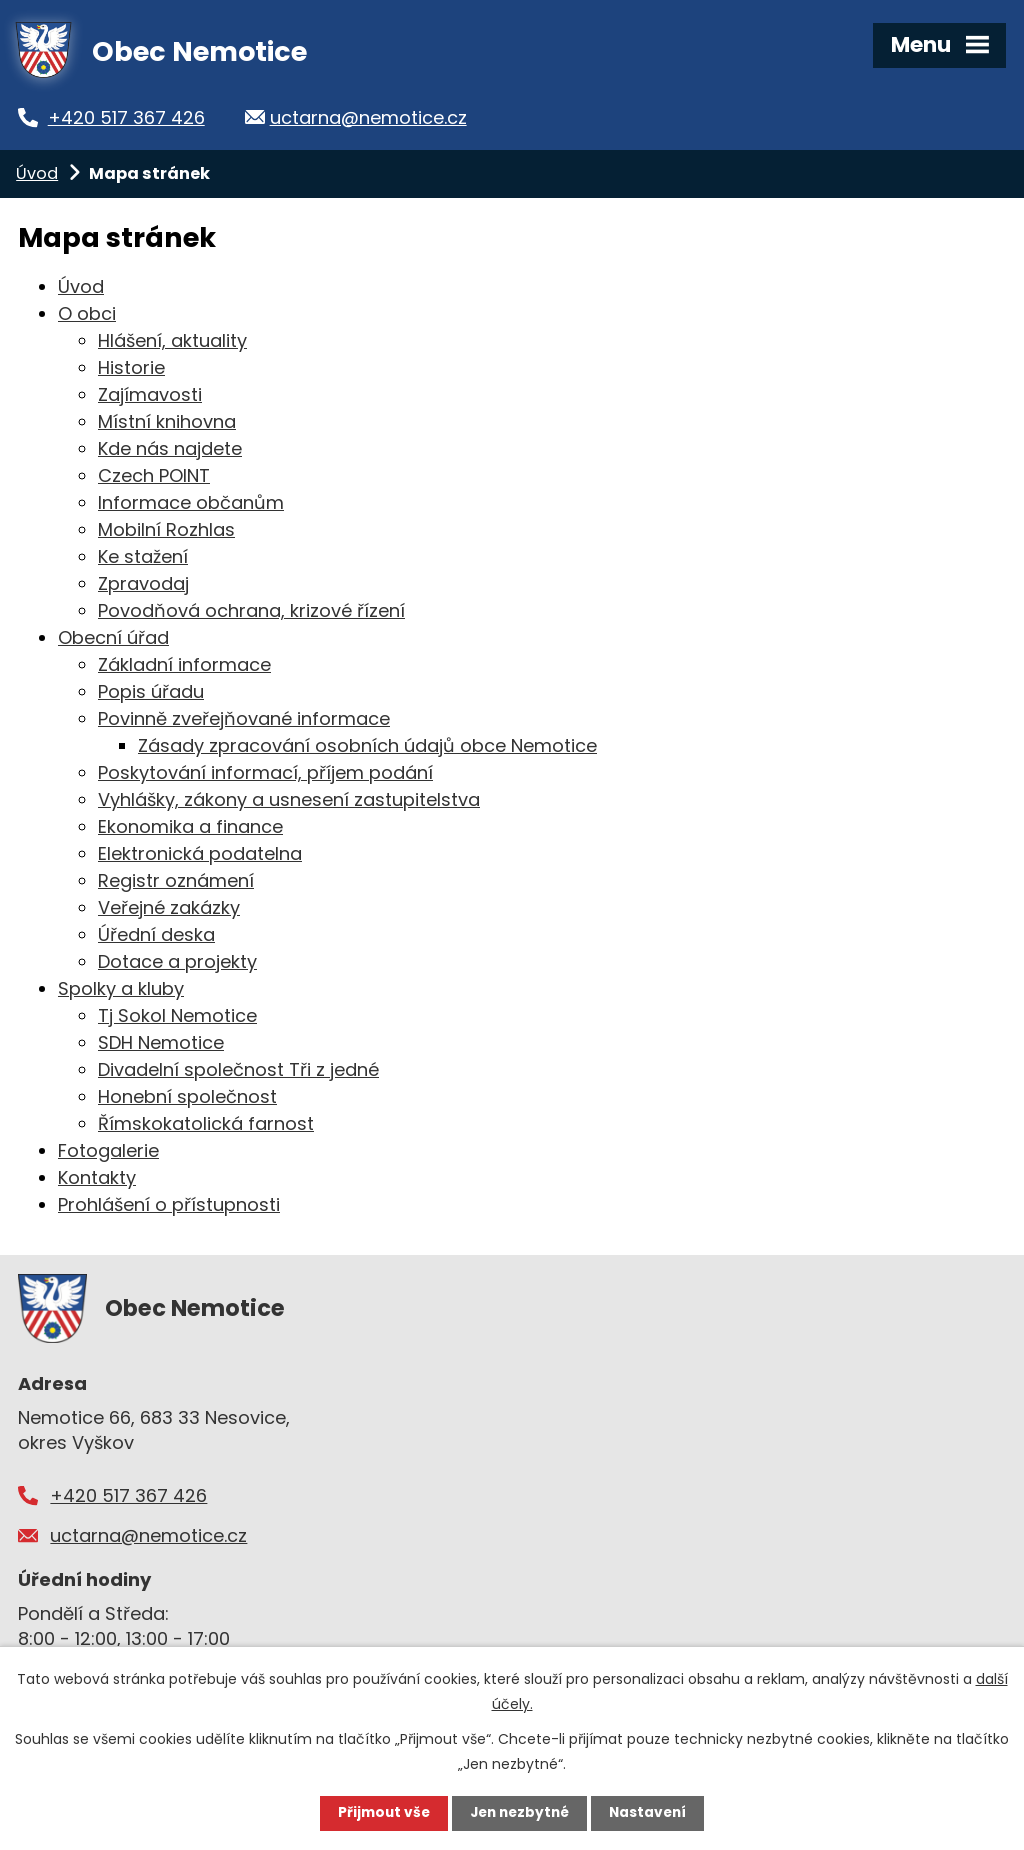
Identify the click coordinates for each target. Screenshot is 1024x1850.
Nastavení (652, 1813)
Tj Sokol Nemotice (177, 1015)
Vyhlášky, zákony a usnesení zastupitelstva (289, 799)
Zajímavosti (150, 394)
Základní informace (184, 664)
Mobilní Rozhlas (166, 529)
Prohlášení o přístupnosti (169, 1204)
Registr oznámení (176, 880)
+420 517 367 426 (137, 117)
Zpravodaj (143, 583)
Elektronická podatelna (200, 853)
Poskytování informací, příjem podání (265, 772)
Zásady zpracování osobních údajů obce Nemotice (367, 745)
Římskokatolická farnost (206, 1123)
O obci (87, 313)
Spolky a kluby (121, 988)
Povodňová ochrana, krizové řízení (251, 610)
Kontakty (97, 1177)
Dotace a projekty (177, 961)
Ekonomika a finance (190, 826)
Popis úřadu (151, 691)
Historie (131, 367)
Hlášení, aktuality (172, 340)
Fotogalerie (108, 1150)
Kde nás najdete (170, 448)
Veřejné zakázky (169, 907)
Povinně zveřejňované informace (244, 718)
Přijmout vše (379, 1813)
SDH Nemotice (161, 1042)
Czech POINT (154, 475)
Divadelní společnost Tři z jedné (238, 1069)
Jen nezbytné (519, 1813)
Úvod (37, 173)
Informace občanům (191, 502)
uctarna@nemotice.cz (387, 117)
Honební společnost (187, 1096)
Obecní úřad (113, 637)
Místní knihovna (167, 421)
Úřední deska (156, 934)
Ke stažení (143, 556)
